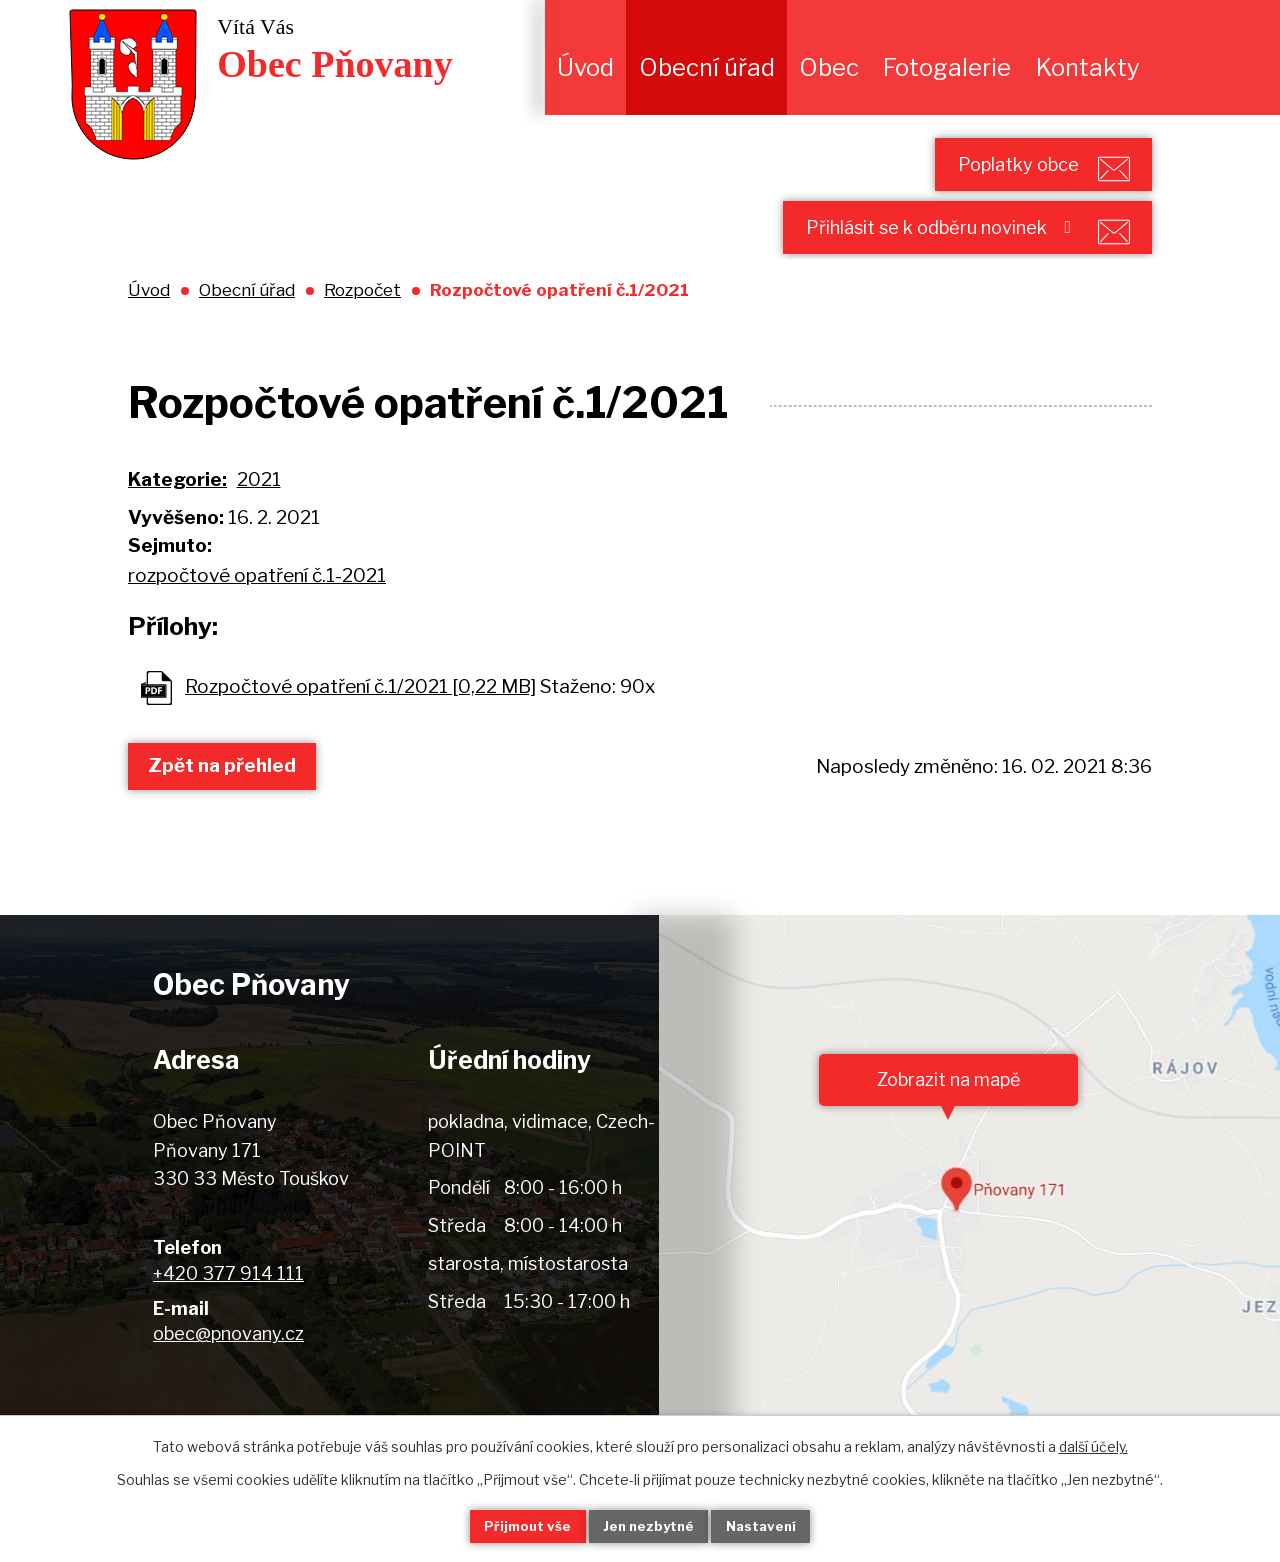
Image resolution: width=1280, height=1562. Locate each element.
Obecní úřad (707, 67)
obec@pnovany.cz (228, 1365)
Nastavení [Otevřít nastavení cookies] (778, 1525)
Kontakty (1088, 67)
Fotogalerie (947, 67)
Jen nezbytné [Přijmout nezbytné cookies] (648, 1525)
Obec (829, 67)
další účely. (1093, 1444)
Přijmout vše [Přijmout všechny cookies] (511, 1525)
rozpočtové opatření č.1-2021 (257, 607)
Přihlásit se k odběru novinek (915, 250)
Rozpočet (362, 321)
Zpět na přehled (231, 797)
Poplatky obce (992, 171)
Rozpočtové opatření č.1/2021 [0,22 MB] (360, 718)
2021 (259, 511)
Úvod (585, 67)
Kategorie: (177, 511)
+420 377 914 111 (228, 1305)
